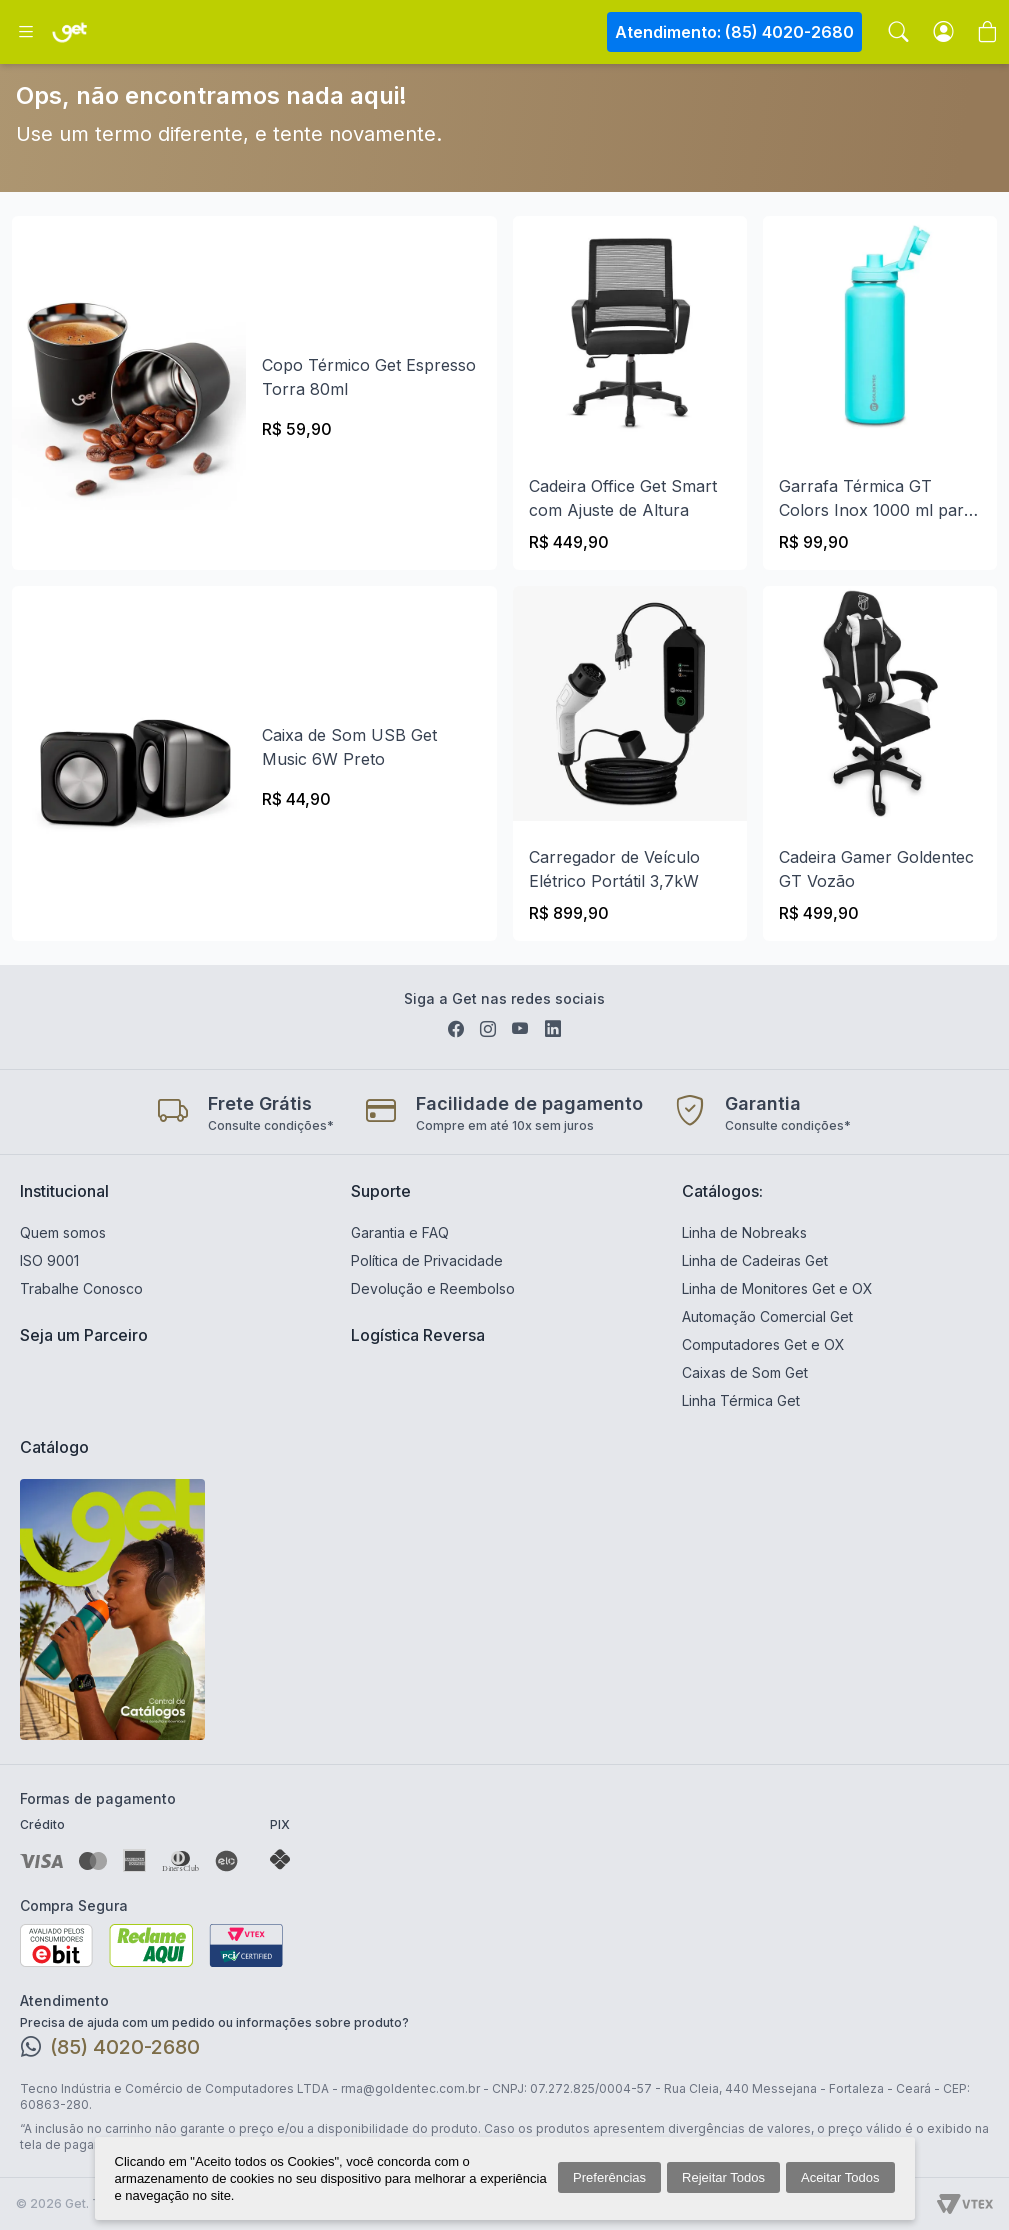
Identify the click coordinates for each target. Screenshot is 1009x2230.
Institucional (64, 1191)
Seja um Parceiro (84, 1335)
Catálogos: (722, 1191)
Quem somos (63, 1232)
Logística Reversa (418, 1335)
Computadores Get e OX (763, 1344)
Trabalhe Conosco (81, 1288)
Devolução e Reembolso (433, 1288)
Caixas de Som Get (745, 1372)
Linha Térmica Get (741, 1400)
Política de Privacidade (427, 1260)
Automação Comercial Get (767, 1316)
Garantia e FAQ (400, 1232)
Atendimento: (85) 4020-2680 (734, 32)
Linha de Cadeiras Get (755, 1260)
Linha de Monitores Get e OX (777, 1288)
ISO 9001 (49, 1260)
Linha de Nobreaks (744, 1232)
